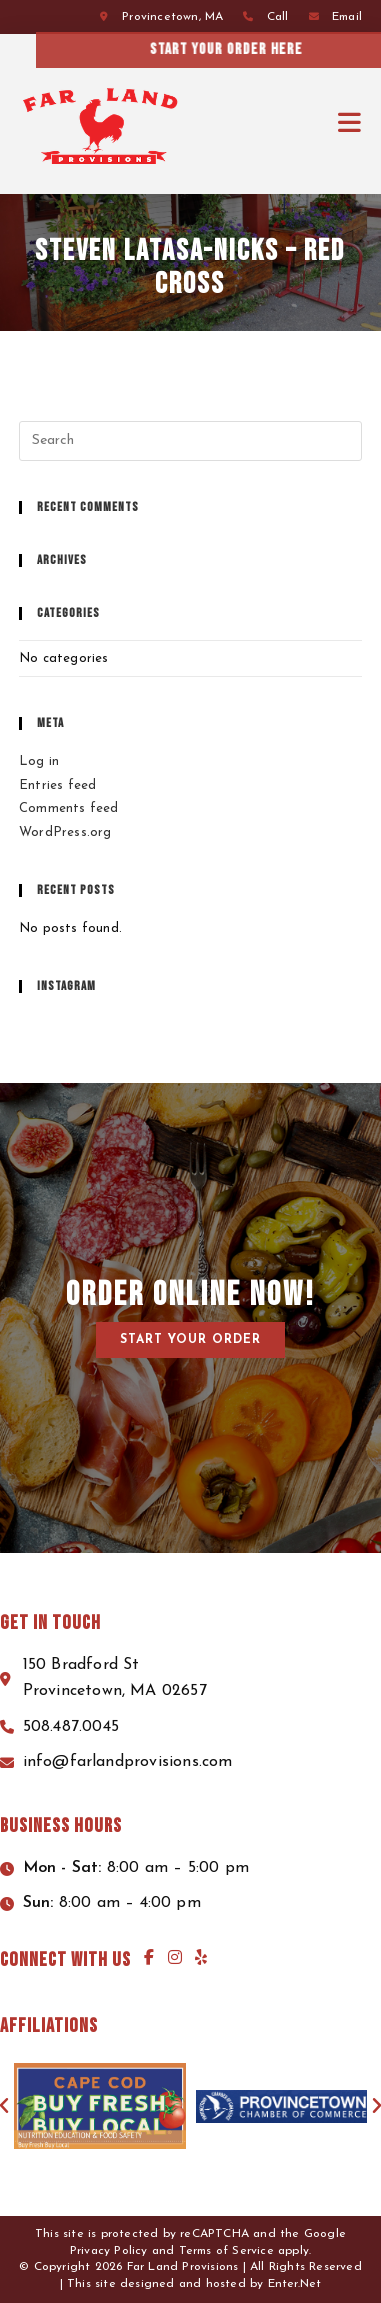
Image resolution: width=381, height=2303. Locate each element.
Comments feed (69, 808)
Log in (39, 761)
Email (347, 17)
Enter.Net (295, 2284)
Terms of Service (226, 2251)
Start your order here (286, 49)
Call (278, 17)
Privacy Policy (109, 2251)
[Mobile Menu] (350, 123)
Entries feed (57, 785)
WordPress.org (65, 832)
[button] (190, 1340)
